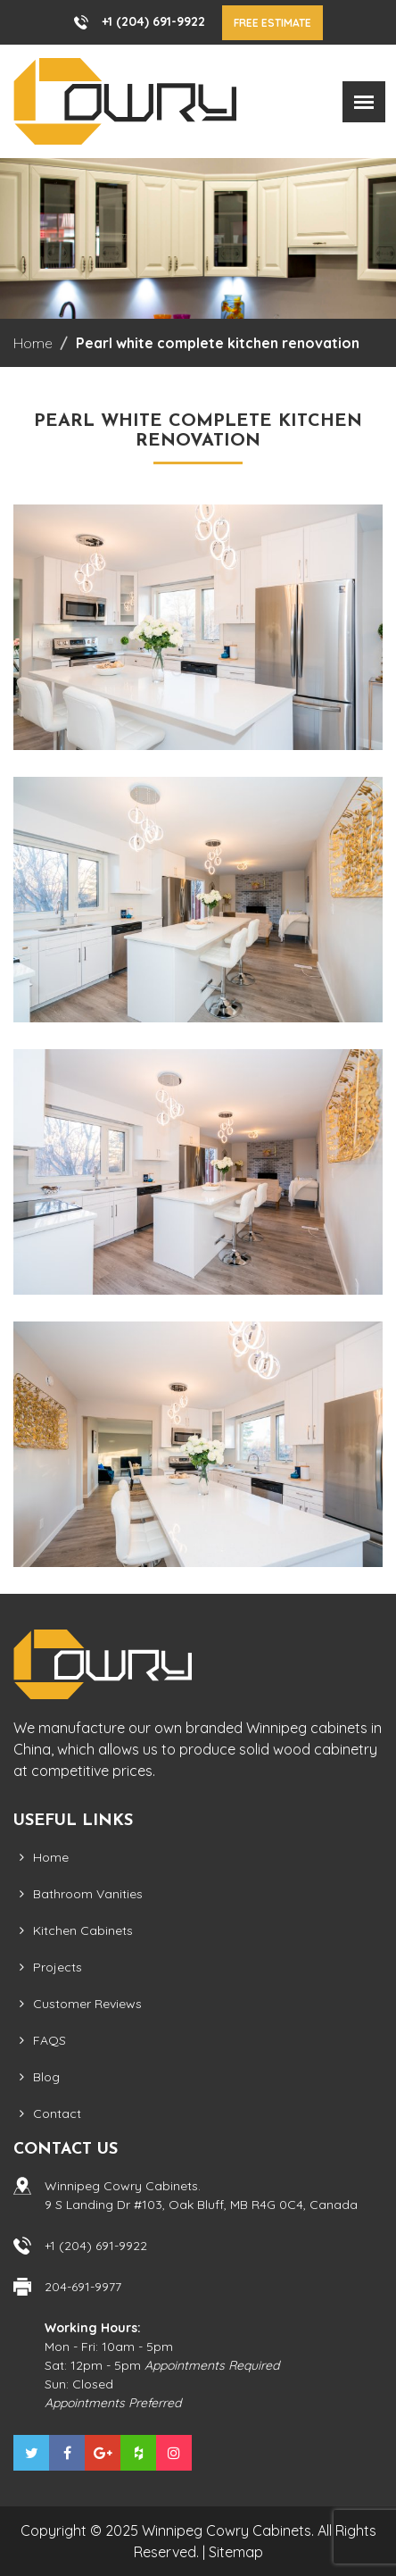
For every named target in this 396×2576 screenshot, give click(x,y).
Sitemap (236, 2552)
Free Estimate (272, 22)
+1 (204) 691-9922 (153, 21)
